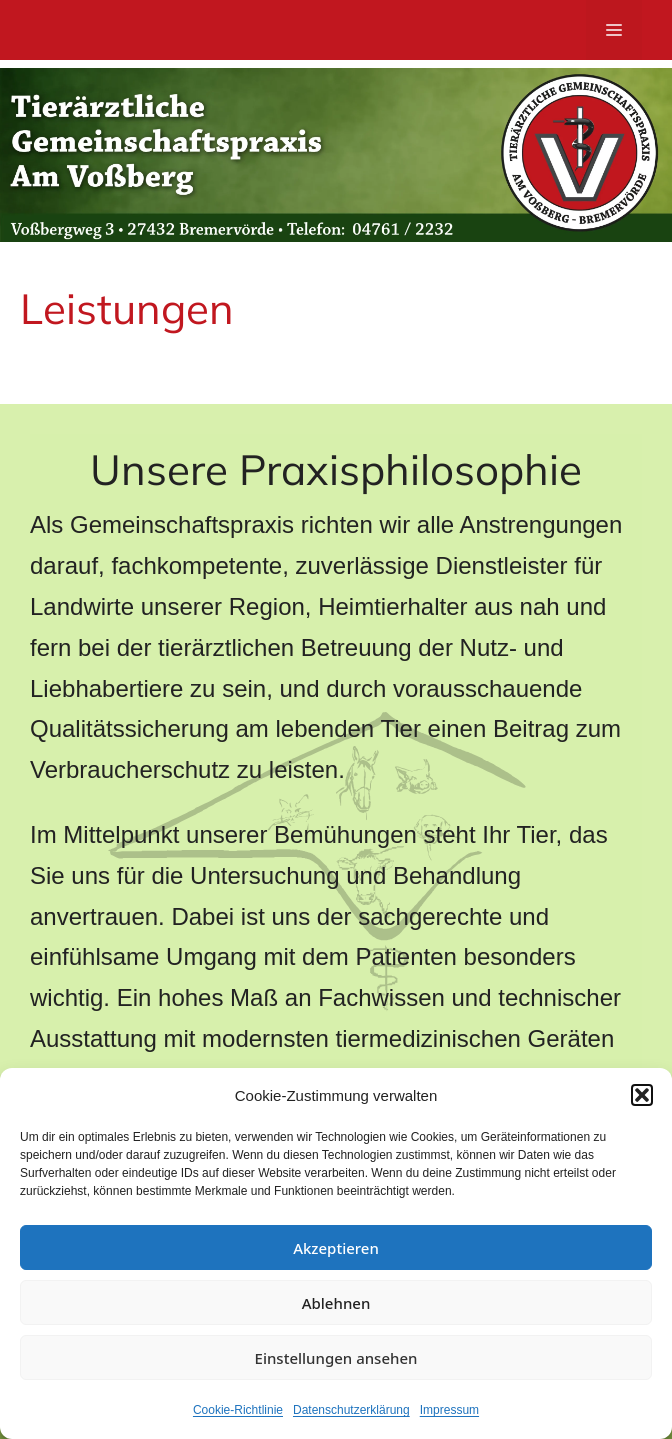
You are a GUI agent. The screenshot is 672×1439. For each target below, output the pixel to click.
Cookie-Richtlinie (238, 1410)
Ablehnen (336, 1303)
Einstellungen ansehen (336, 1358)
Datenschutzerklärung (351, 1410)
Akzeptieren (336, 1248)
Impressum (449, 1410)
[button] (642, 1095)
